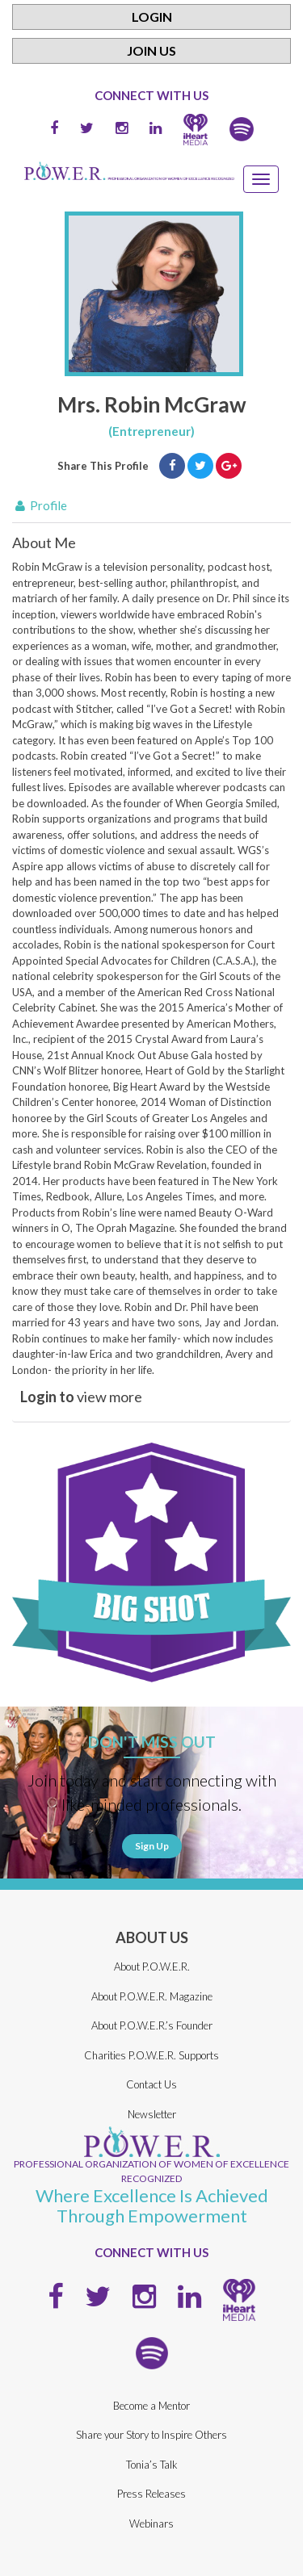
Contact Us (151, 2084)
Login (152, 16)
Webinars (151, 2523)
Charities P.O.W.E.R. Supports (151, 2055)
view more (81, 1396)
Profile (39, 505)
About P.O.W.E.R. (152, 1966)
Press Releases (151, 2493)
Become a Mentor (151, 2405)
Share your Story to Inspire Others (151, 2434)
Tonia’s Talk (152, 2464)
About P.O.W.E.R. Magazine (152, 1996)
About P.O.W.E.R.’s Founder (152, 2025)
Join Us (151, 50)
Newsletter (152, 2114)
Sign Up (152, 1846)
